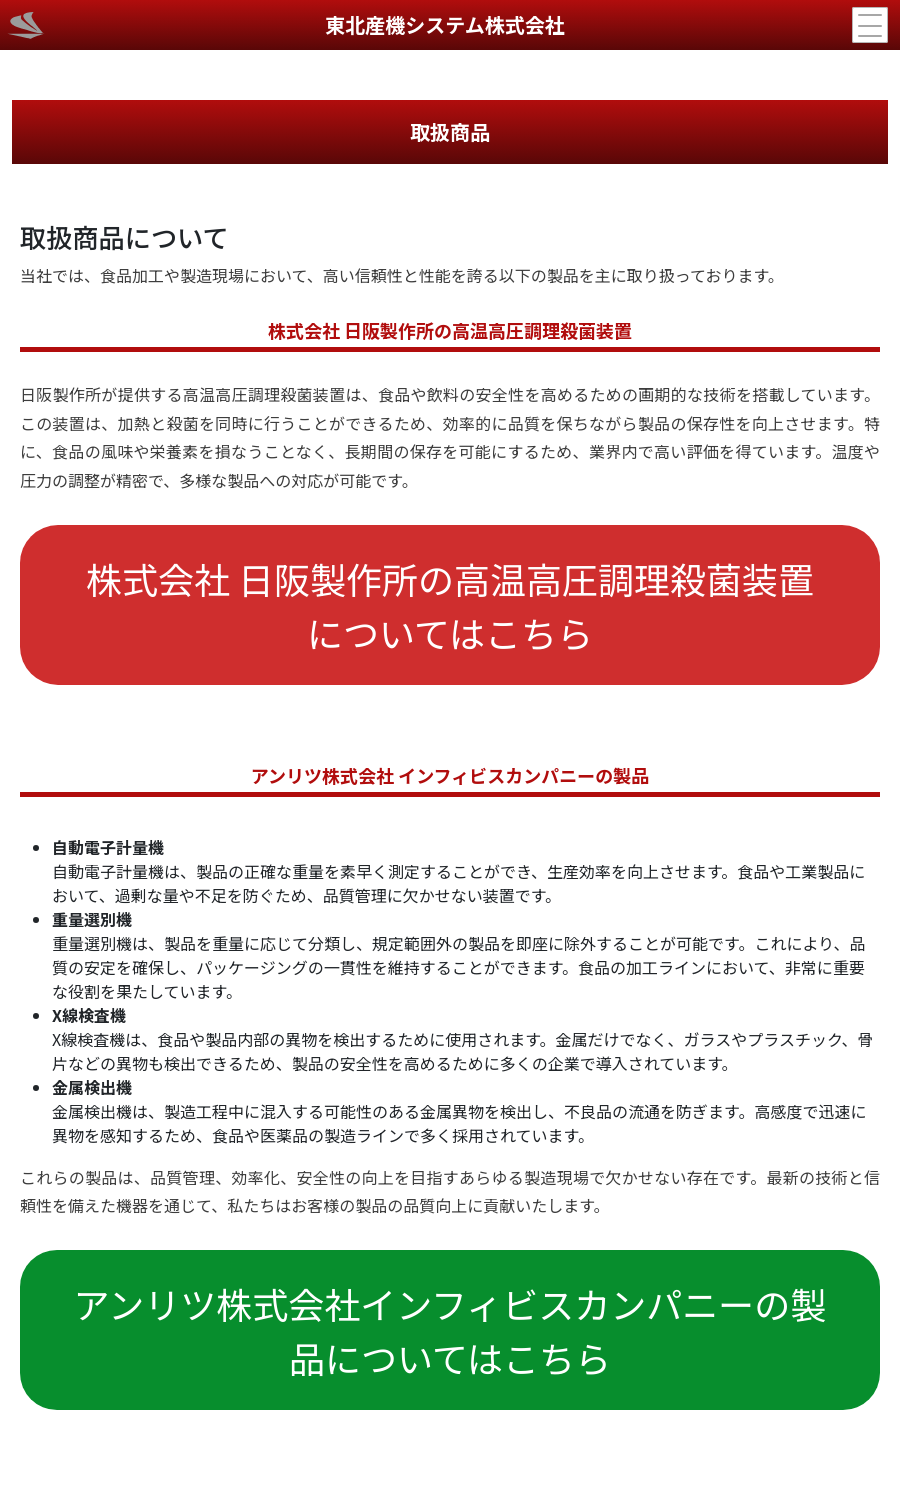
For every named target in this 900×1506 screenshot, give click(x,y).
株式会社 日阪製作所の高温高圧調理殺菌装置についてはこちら (450, 605)
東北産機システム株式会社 (444, 24)
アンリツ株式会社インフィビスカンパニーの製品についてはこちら (450, 1330)
